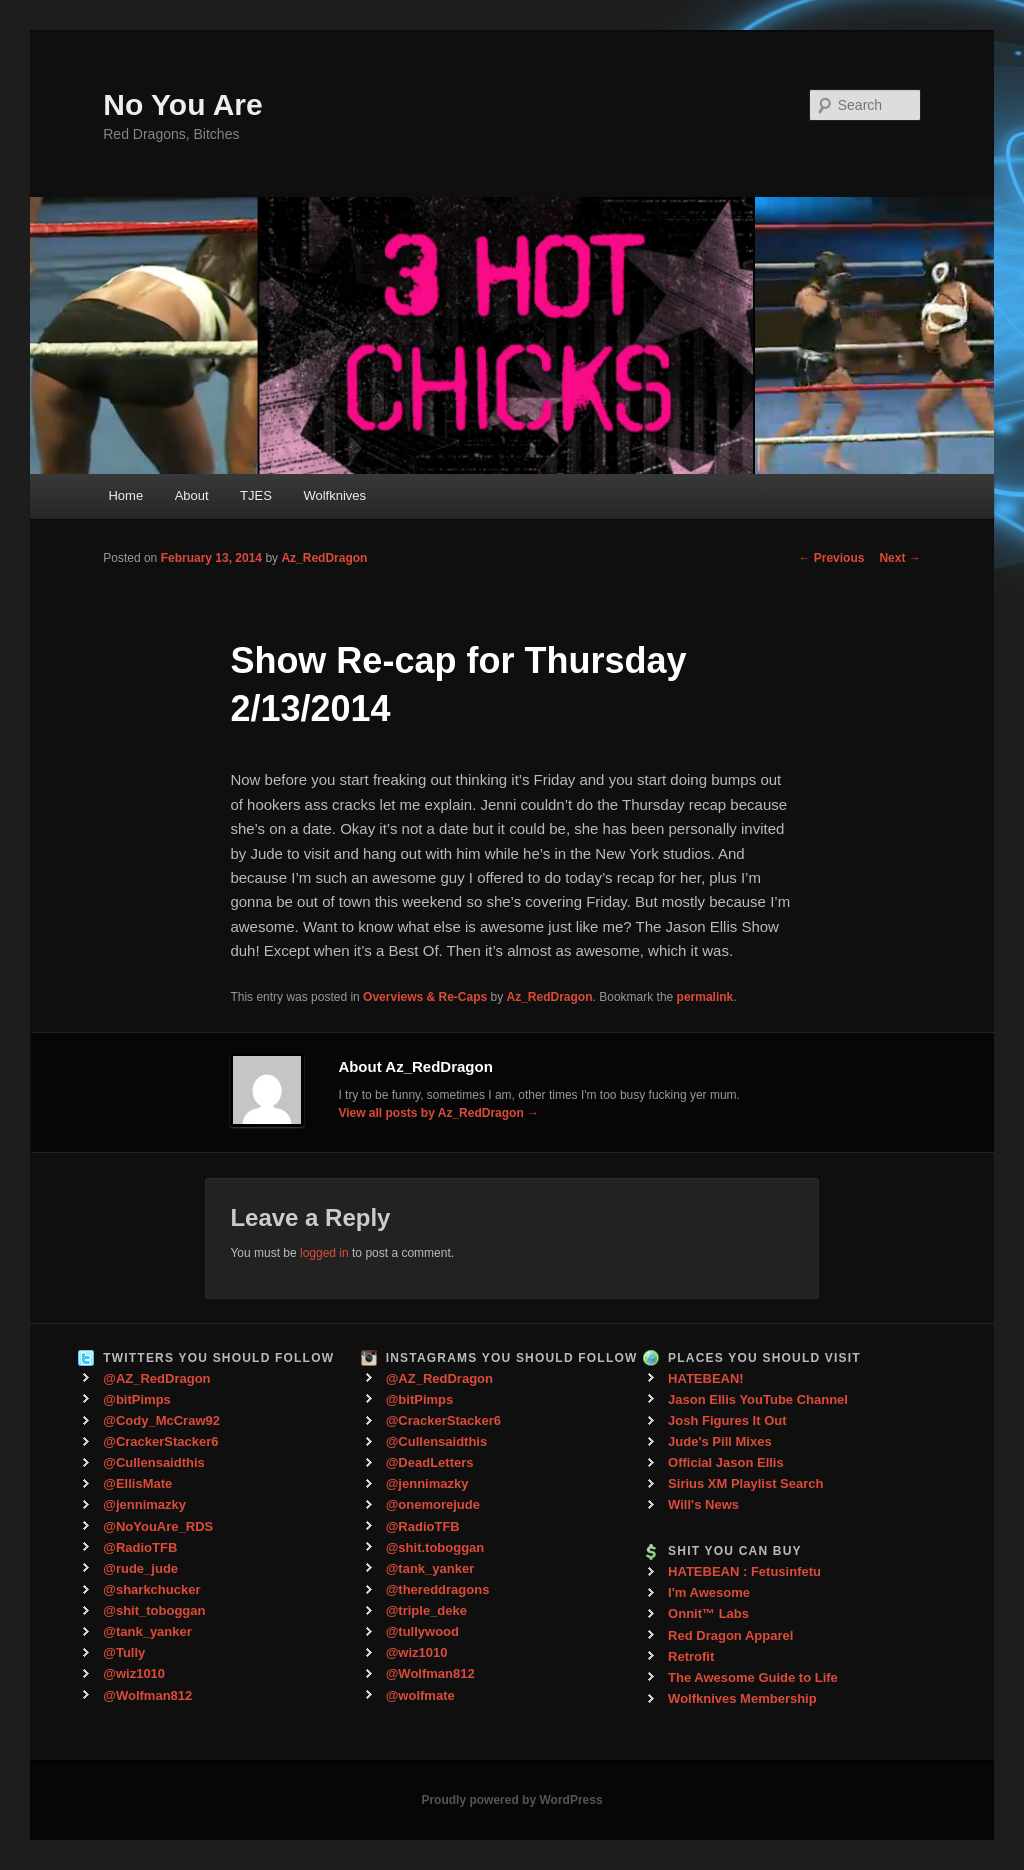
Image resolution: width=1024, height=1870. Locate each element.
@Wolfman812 (147, 1695)
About (192, 495)
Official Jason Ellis (726, 1462)
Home (125, 495)
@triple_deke (426, 1610)
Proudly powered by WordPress (511, 1800)
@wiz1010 (134, 1673)
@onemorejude (433, 1504)
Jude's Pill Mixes (720, 1441)
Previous (831, 558)
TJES (256, 495)
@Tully (124, 1652)
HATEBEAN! (706, 1378)
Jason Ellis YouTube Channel (758, 1399)
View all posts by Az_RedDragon (438, 1113)
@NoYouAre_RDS (158, 1526)
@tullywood (422, 1631)
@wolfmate (420, 1695)
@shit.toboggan (435, 1547)
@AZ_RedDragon (156, 1378)
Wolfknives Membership (742, 1698)
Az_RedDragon (324, 558)
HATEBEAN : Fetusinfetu (744, 1571)
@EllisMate (137, 1483)
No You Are (182, 104)
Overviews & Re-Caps (425, 997)
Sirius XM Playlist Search (745, 1483)
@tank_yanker (147, 1631)
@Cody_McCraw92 (161, 1420)
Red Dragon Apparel (730, 1635)
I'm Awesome (709, 1592)
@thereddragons (438, 1589)
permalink (705, 997)
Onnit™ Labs (708, 1613)
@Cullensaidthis (154, 1462)
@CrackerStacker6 (160, 1441)
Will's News (703, 1504)
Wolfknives (334, 495)
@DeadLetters (430, 1462)
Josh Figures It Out (727, 1420)
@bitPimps (137, 1399)
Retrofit (691, 1656)
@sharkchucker (151, 1589)
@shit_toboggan (154, 1610)
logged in (324, 1253)
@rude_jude (140, 1568)
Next (899, 558)
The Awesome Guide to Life (753, 1677)
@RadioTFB (140, 1547)
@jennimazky (144, 1504)
